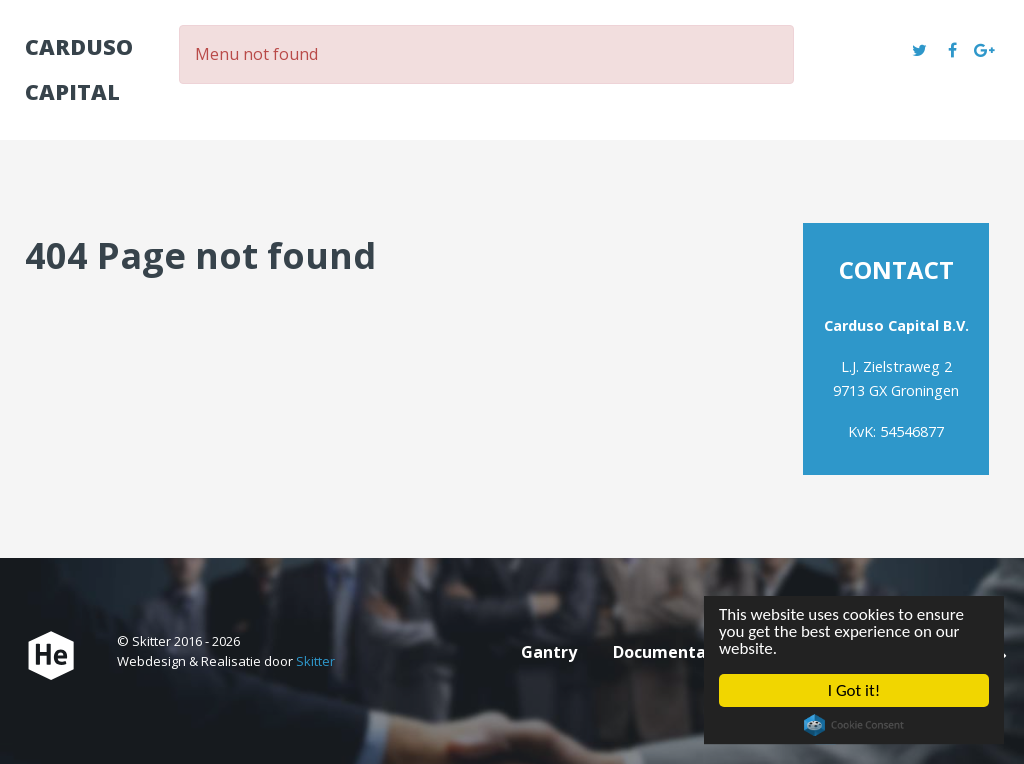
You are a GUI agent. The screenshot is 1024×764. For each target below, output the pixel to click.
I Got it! (852, 692)
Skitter (315, 661)
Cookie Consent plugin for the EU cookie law (850, 730)
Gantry (549, 652)
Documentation (676, 652)
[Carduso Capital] (51, 656)
